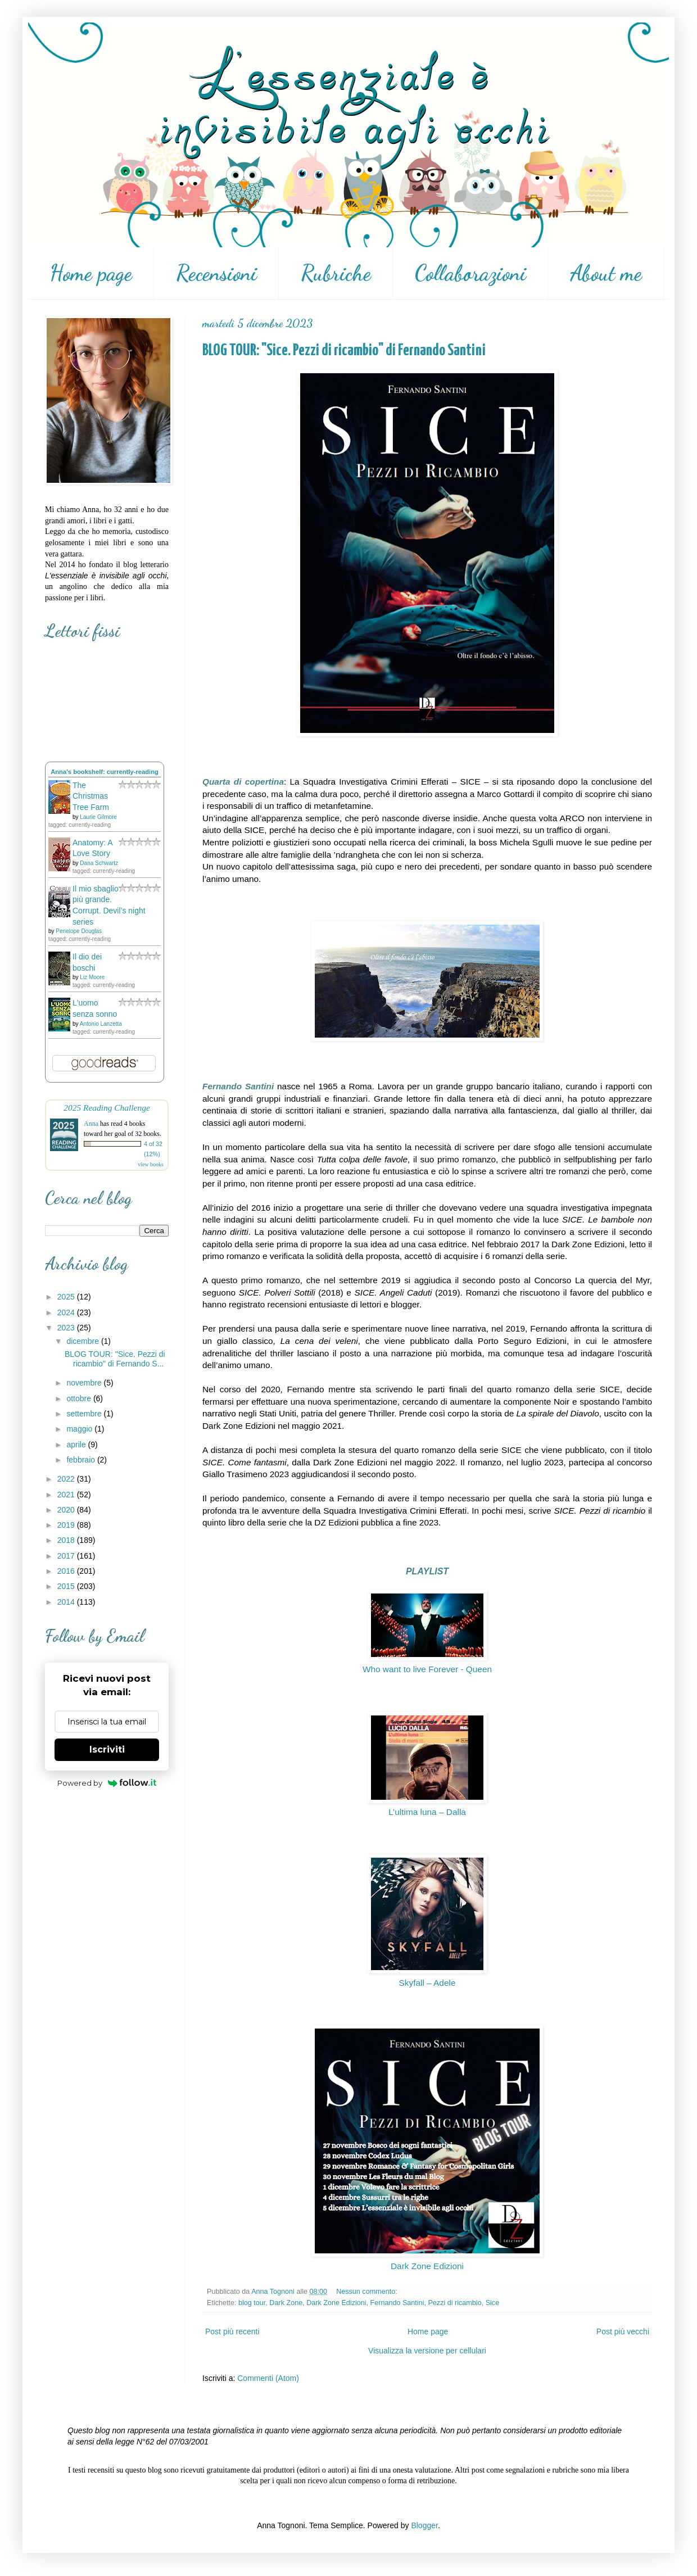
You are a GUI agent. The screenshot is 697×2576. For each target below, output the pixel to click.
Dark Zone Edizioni (427, 2266)
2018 (67, 1540)
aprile (77, 1444)
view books (151, 1164)
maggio (80, 1428)
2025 (67, 1296)
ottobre (79, 1398)
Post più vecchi (622, 2331)
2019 (67, 1524)
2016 (67, 1571)
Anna (91, 1124)
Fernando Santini (397, 2303)
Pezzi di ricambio (454, 2303)
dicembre (83, 1341)
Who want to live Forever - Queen (427, 1669)
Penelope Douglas (79, 931)
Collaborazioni (470, 273)
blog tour (251, 2303)
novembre (84, 1382)
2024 (67, 1312)
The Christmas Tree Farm (91, 796)
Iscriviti (107, 1749)
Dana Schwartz (99, 863)
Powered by (107, 1782)
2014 (67, 1601)
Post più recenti (232, 2331)
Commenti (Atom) (268, 2378)
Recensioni (216, 273)
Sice (493, 2303)
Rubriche (336, 273)
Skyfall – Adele (427, 1983)
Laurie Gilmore (98, 817)
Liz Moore (92, 977)
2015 (67, 1586)
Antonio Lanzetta (101, 1024)
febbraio (81, 1459)
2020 (67, 1509)
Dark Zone (285, 2303)
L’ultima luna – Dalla (427, 1812)
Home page (90, 273)
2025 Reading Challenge (107, 1107)
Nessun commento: (367, 2292)
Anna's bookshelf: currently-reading (105, 771)
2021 (67, 1494)
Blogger (424, 2525)
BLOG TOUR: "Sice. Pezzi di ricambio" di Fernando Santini (344, 351)
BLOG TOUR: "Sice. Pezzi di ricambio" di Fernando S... (115, 1359)
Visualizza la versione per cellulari (427, 2350)
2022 (67, 1478)
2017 (67, 1555)
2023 (67, 1327)
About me (606, 273)
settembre (84, 1413)
